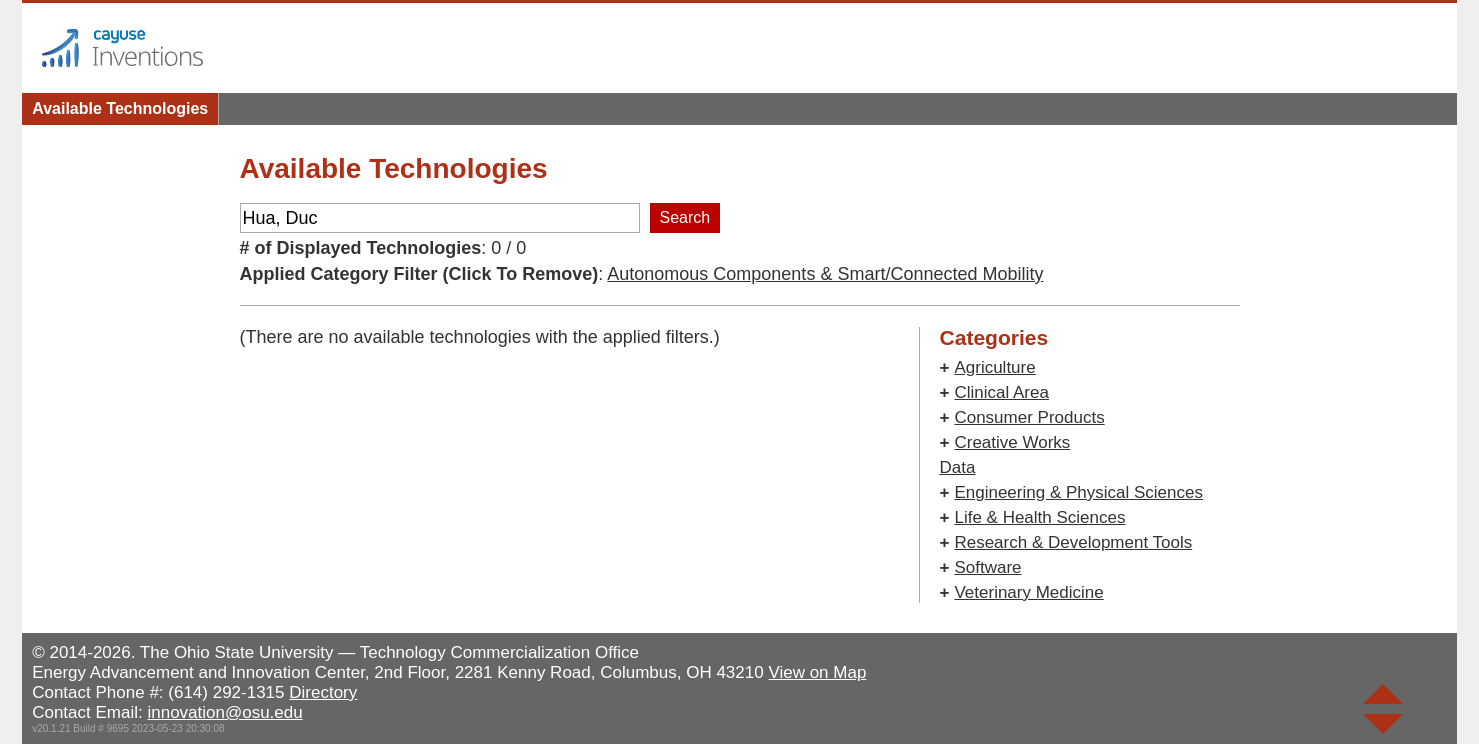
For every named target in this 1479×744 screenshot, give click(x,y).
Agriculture (994, 367)
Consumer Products (1029, 417)
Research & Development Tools (1073, 542)
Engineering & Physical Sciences (1078, 492)
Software (987, 567)
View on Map (817, 672)
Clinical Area (1001, 392)
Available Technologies (120, 108)
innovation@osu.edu (224, 712)
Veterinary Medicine (1028, 592)
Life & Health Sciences (1039, 517)
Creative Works (1012, 442)
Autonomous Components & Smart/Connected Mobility (825, 274)
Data (958, 467)
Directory (323, 692)
